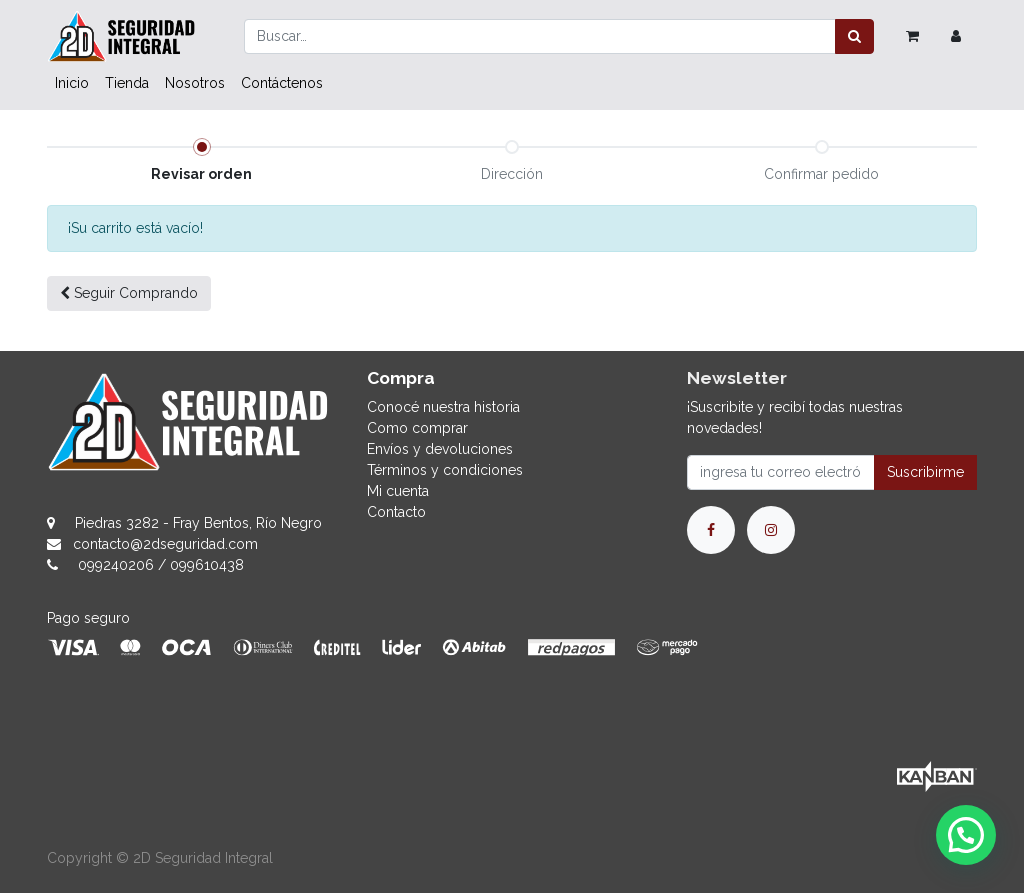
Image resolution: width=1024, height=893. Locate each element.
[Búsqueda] (854, 36)
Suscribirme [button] (925, 472)
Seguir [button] (129, 293)
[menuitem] (72, 83)
